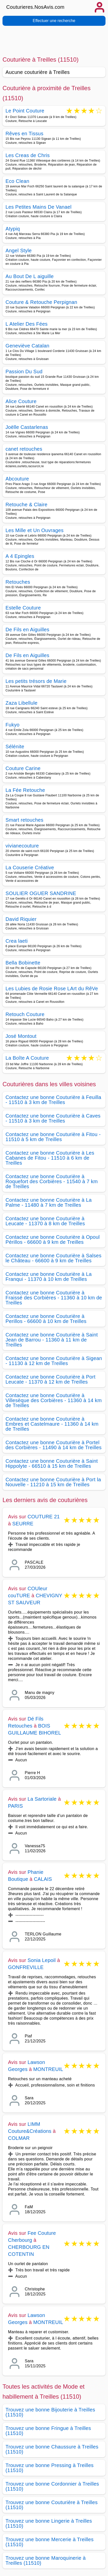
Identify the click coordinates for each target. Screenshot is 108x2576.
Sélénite (15, 747)
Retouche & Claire (27, 505)
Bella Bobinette (23, 963)
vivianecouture (22, 846)
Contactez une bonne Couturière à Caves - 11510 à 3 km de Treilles (53, 1118)
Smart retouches (25, 820)
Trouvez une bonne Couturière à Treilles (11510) (52, 2505)
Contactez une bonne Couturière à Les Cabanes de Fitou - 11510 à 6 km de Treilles (50, 1158)
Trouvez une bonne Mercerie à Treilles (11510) (50, 2542)
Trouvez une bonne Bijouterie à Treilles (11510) (50, 2412)
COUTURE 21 (44, 1516)
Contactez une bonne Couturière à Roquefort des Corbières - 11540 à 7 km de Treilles (52, 1181)
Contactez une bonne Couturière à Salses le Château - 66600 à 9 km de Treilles (54, 1258)
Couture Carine (23, 768)
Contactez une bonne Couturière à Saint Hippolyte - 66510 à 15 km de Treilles (52, 1463)
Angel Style (19, 251)
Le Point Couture (25, 111)
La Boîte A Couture (27, 1058)
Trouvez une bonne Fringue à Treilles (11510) (48, 2430)
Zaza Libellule (22, 703)
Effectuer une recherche (54, 21)
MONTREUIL (48, 2069)
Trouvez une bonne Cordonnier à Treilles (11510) (52, 2486)
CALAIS (43, 1879)
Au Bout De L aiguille (30, 276)
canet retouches (24, 449)
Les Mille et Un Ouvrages (35, 530)
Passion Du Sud (24, 372)
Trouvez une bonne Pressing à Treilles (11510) (50, 2468)
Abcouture (17, 479)
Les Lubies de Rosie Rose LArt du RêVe (52, 989)
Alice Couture (21, 401)
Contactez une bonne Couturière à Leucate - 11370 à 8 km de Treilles (45, 1221)
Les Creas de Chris (28, 155)
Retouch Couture (25, 1014)
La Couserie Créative (30, 868)
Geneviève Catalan (28, 346)
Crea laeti (17, 941)
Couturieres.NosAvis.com (35, 7)
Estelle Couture (23, 608)
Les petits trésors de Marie (36, 681)
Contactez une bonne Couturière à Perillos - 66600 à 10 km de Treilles (46, 1318)
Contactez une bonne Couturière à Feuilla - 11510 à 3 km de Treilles (53, 1099)
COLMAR (19, 2138)
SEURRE (23, 1523)
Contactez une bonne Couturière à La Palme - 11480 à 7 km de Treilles (49, 1202)
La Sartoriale (42, 1799)
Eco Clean (17, 181)
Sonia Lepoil (42, 1960)
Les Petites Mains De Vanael (39, 207)
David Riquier (21, 919)
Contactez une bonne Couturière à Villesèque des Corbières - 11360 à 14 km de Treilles (54, 1400)
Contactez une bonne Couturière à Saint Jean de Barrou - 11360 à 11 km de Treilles (52, 1339)
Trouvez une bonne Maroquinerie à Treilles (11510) (46, 2560)
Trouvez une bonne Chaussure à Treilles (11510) (52, 2449)
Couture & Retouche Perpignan (41, 302)
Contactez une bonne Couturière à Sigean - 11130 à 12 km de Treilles (54, 1361)
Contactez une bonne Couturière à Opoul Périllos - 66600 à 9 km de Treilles (53, 1239)
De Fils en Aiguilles (27, 630)
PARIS (15, 1806)
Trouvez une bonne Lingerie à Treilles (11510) (49, 2523)
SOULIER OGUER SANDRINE (41, 893)
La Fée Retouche (25, 790)
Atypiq (13, 229)
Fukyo (13, 725)
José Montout (21, 1036)
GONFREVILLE (26, 1967)
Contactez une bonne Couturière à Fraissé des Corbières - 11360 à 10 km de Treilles (54, 1297)
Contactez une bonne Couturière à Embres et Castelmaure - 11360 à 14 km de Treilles (52, 1424)
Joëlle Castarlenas (27, 427)
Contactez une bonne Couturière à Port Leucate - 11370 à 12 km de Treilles (51, 1379)
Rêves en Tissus (25, 134)
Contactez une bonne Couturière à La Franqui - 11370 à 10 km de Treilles (49, 1276)
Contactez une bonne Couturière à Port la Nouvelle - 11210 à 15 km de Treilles (53, 1482)
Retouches (18, 582)
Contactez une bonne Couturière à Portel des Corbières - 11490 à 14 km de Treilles (54, 1445)
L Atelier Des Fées (27, 324)
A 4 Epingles (20, 556)
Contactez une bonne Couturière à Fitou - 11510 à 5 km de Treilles (53, 1137)
